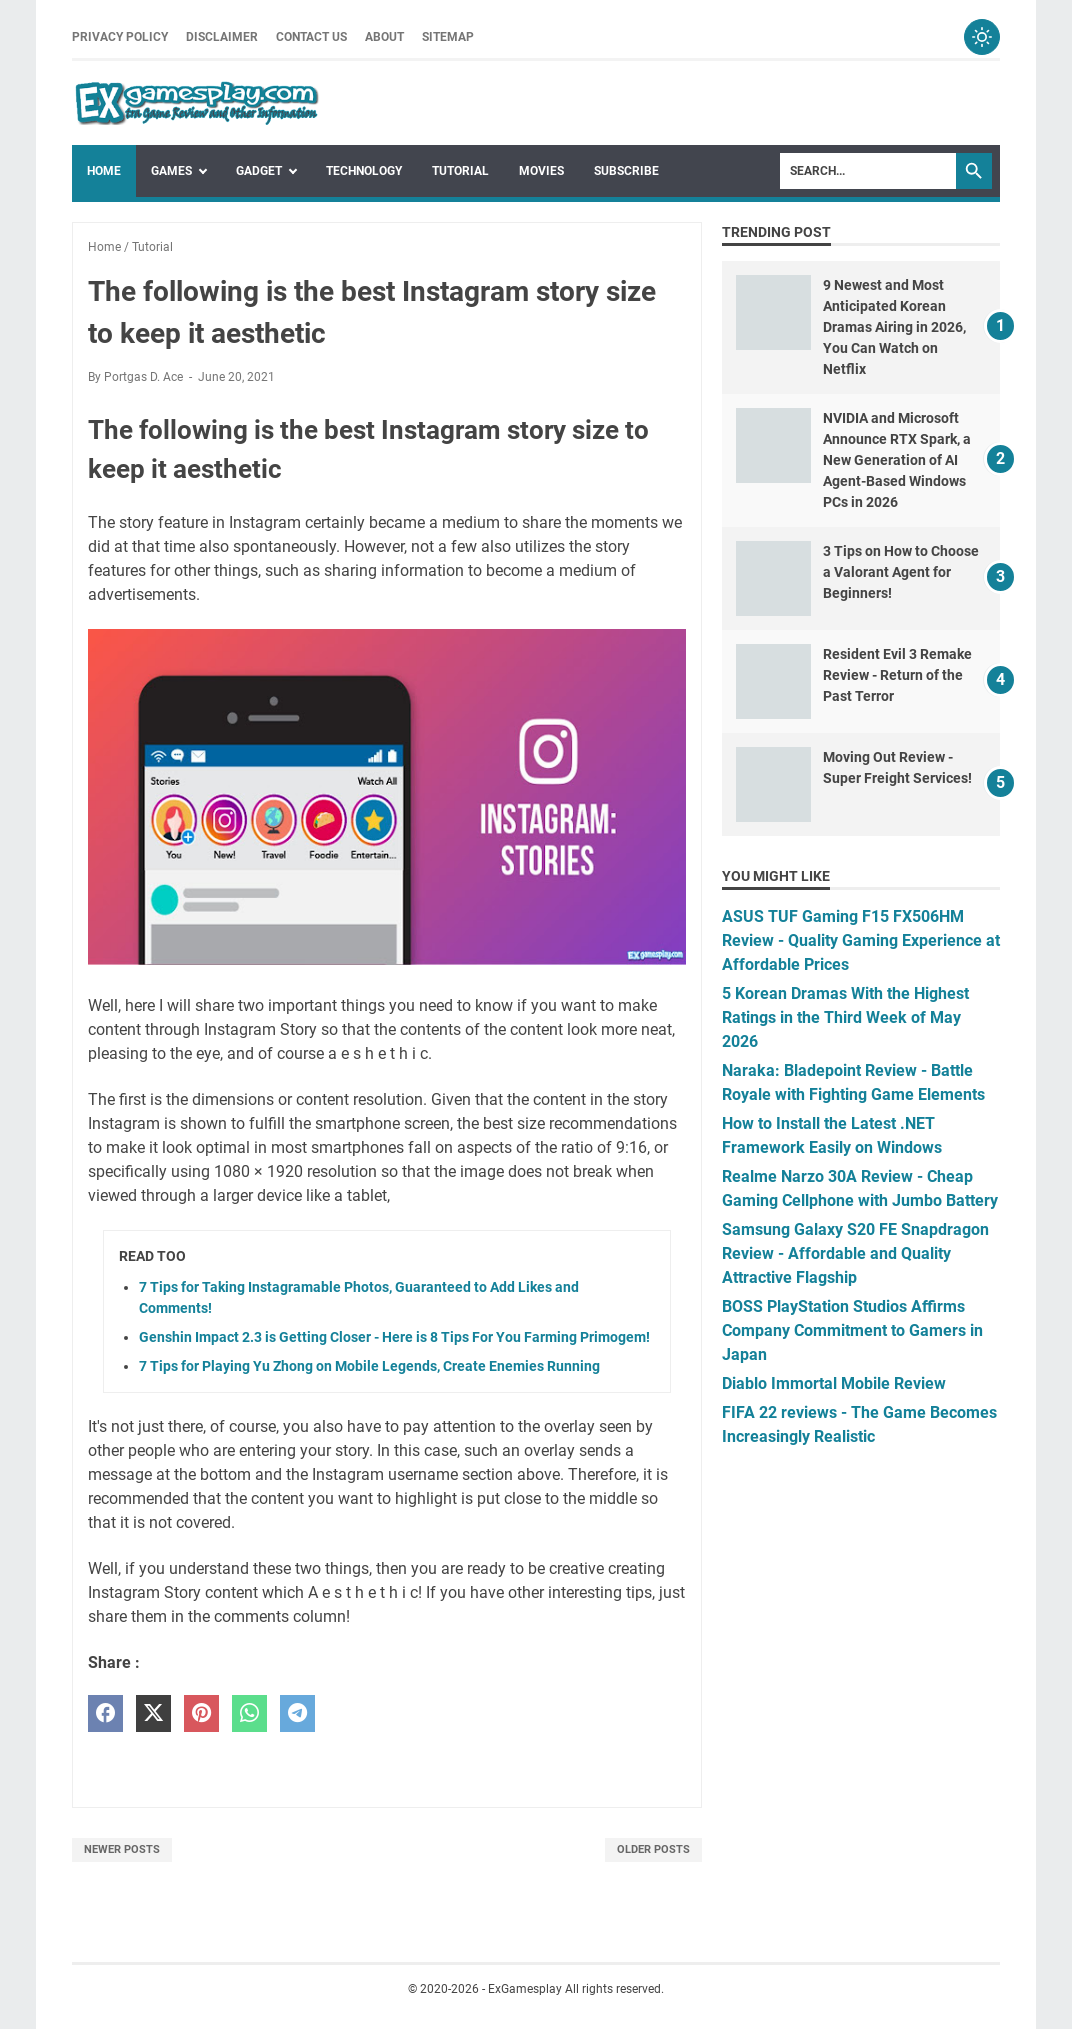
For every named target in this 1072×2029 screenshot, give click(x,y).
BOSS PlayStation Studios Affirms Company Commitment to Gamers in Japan (852, 1330)
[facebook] (105, 1713)
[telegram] (297, 1713)
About (384, 37)
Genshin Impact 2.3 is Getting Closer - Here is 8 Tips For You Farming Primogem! (394, 1337)
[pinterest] (201, 1713)
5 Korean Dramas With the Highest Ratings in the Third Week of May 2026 (845, 1017)
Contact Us (311, 37)
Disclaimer (222, 37)
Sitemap (448, 37)
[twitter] (153, 1713)
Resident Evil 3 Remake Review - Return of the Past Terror (897, 675)
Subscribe (626, 171)
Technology (364, 171)
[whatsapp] (249, 1713)
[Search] (868, 171)
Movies (541, 171)
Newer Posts (122, 1849)
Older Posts (653, 1849)
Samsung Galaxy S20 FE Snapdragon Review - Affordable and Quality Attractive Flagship (855, 1253)
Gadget (259, 171)
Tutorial (460, 171)
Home (104, 171)
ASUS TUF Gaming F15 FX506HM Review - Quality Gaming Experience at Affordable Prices (861, 940)
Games (171, 171)
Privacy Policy (120, 37)
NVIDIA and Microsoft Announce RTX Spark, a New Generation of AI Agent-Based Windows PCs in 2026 (897, 460)
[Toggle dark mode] (982, 37)
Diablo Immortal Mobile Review (834, 1383)
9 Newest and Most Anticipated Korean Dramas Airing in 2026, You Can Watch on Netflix (894, 327)
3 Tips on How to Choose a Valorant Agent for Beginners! (901, 572)
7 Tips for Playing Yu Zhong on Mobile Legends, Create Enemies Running (369, 1366)
